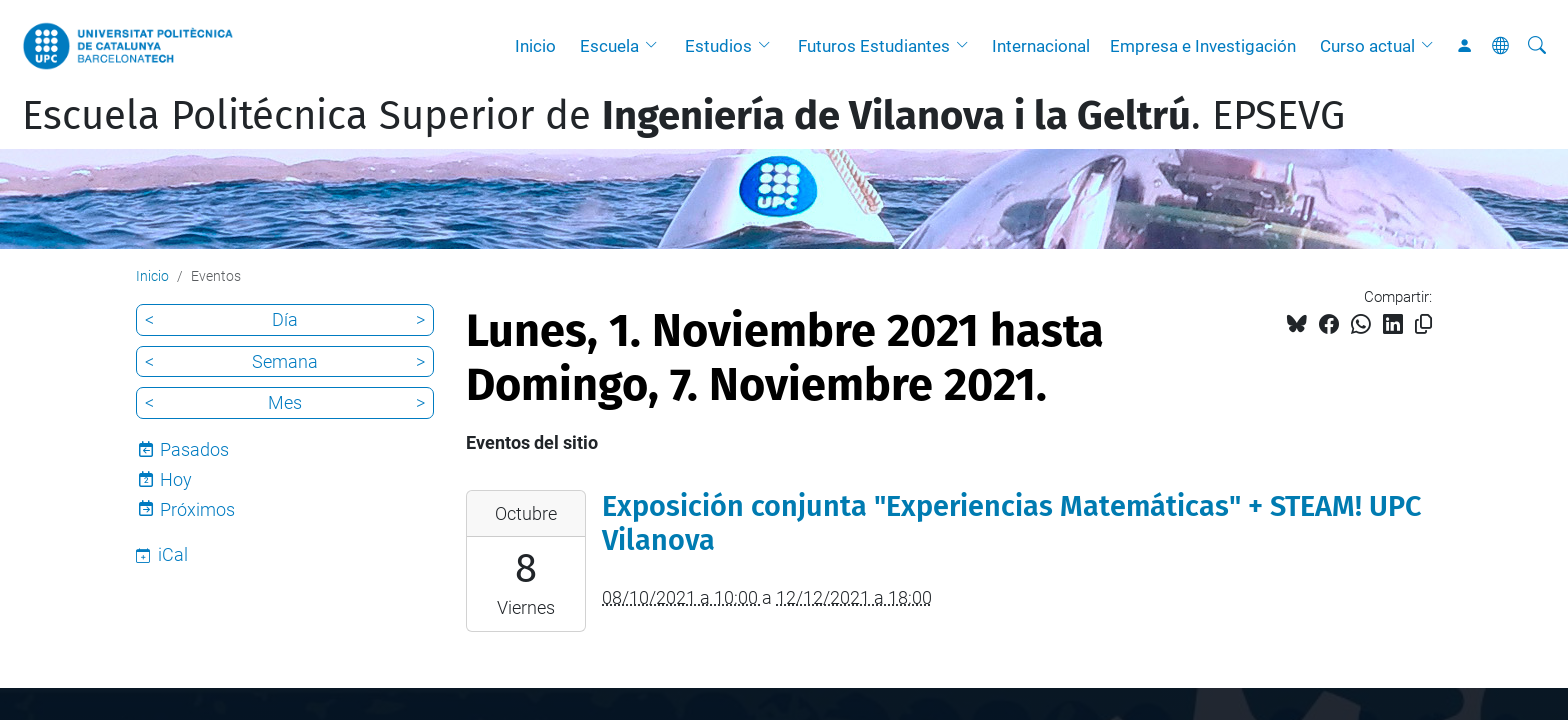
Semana (285, 361)
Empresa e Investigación (1203, 46)
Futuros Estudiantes (874, 46)
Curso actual (1367, 46)
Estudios (718, 46)
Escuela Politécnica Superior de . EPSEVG (683, 116)
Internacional (1041, 46)
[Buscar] (1537, 46)
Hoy (176, 479)
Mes (285, 402)
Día (285, 319)
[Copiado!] (1423, 324)
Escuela (609, 46)
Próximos (197, 509)
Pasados (194, 449)
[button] (656, 46)
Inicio (535, 46)
